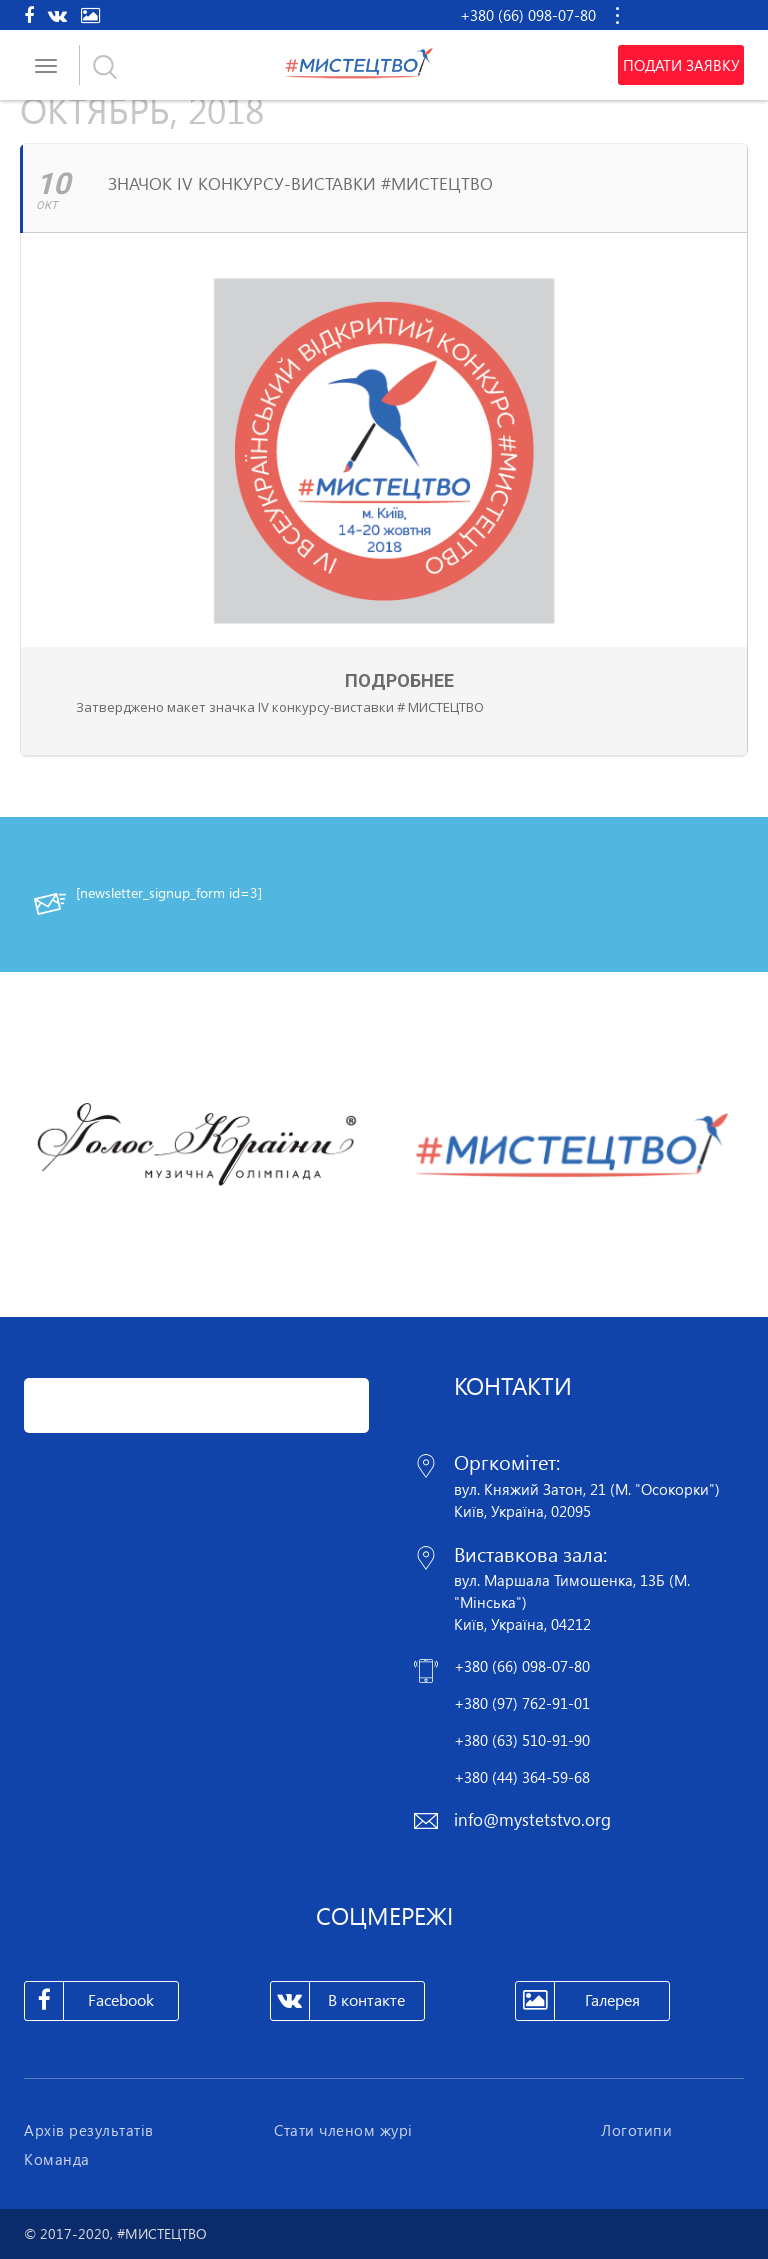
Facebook (89, 2001)
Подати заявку (681, 65)
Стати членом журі (343, 2130)
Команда (57, 2159)
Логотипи (636, 2130)
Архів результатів (89, 2130)
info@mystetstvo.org (532, 1819)
